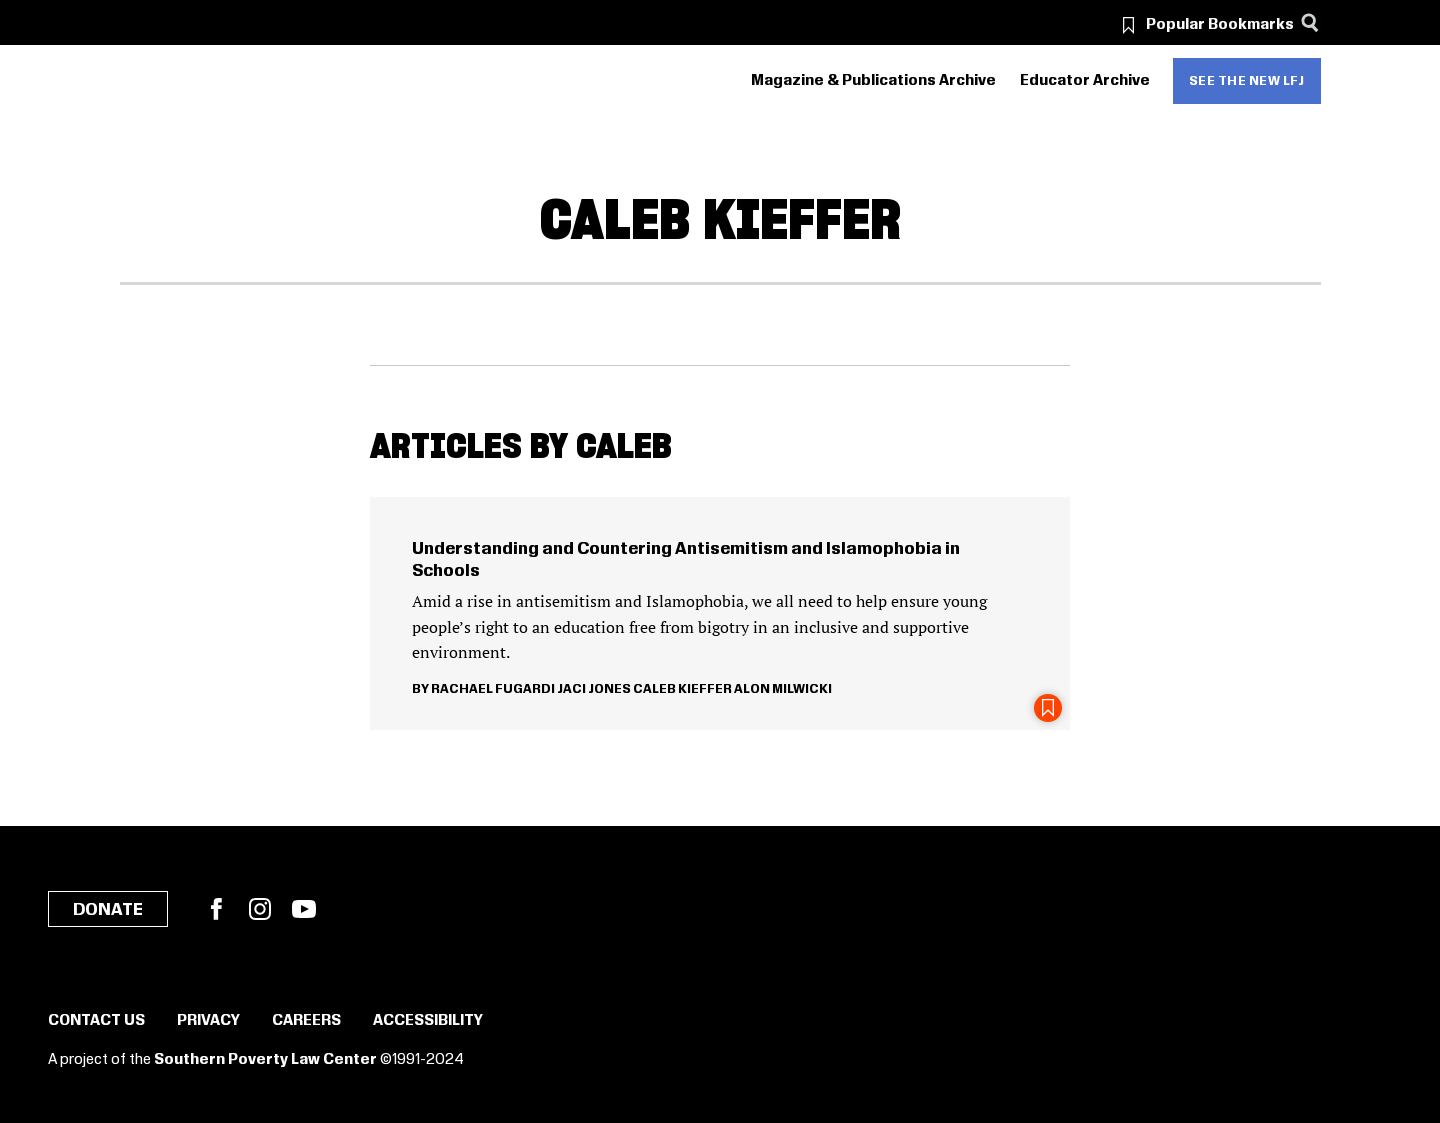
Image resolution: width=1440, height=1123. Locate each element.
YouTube (304, 909)
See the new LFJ (1247, 81)
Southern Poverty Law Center (265, 1060)
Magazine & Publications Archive (873, 81)
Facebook (216, 909)
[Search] (1310, 22)
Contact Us (96, 1021)
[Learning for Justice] (233, 81)
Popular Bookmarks (1220, 25)
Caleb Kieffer (682, 689)
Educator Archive (1085, 81)
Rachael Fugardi (493, 689)
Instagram (260, 909)
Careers (306, 1021)
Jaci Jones (594, 689)
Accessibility (428, 1021)
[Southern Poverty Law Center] (137, 81)
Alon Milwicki (783, 689)
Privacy (208, 1021)
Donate (108, 910)
